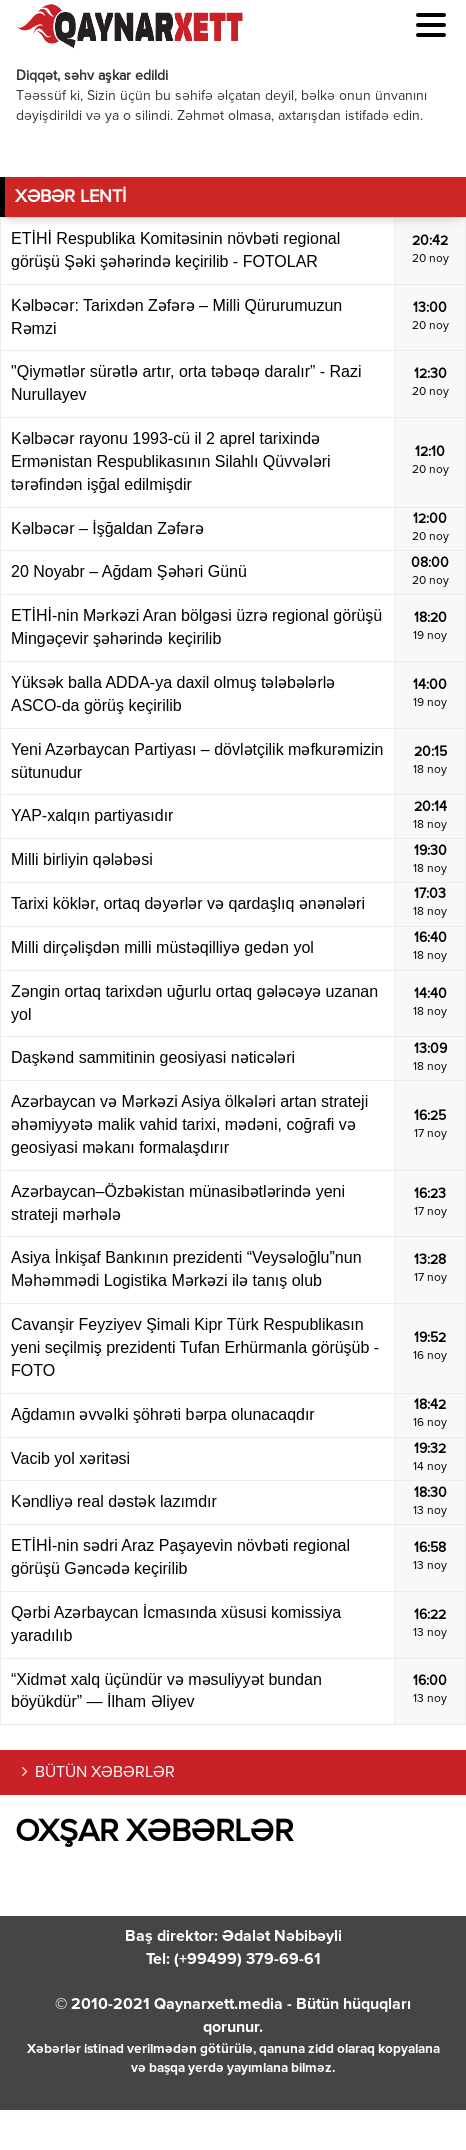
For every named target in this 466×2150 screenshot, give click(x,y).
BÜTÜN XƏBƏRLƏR (105, 1773)
